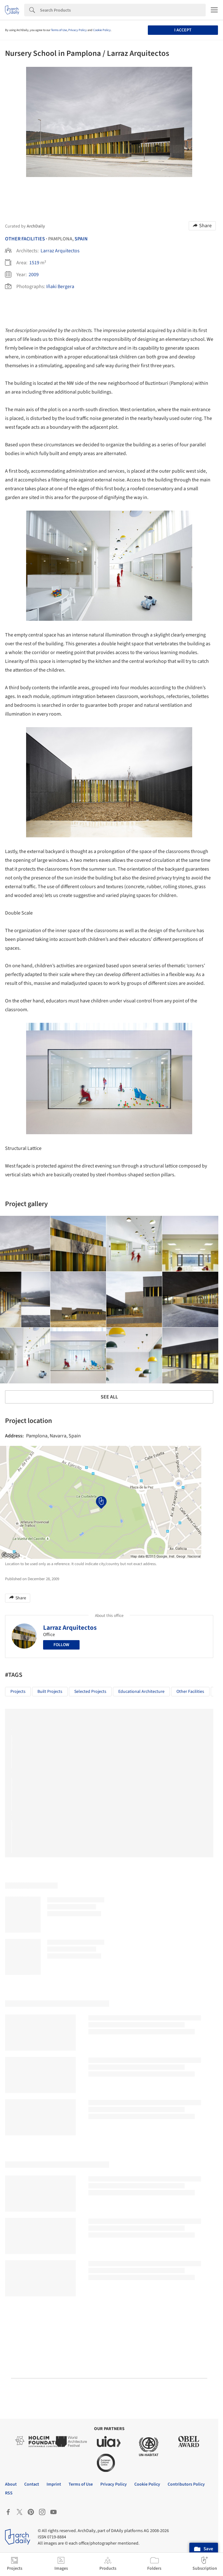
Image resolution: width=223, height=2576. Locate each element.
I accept (183, 30)
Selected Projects (90, 1691)
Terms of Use (59, 30)
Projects (17, 1691)
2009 (34, 274)
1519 (34, 262)
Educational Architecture (141, 1691)
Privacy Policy (77, 30)
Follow (61, 1645)
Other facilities (190, 1691)
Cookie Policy (102, 30)
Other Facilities (25, 238)
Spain (81, 238)
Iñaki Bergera (60, 286)
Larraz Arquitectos (60, 250)
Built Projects (49, 1691)
